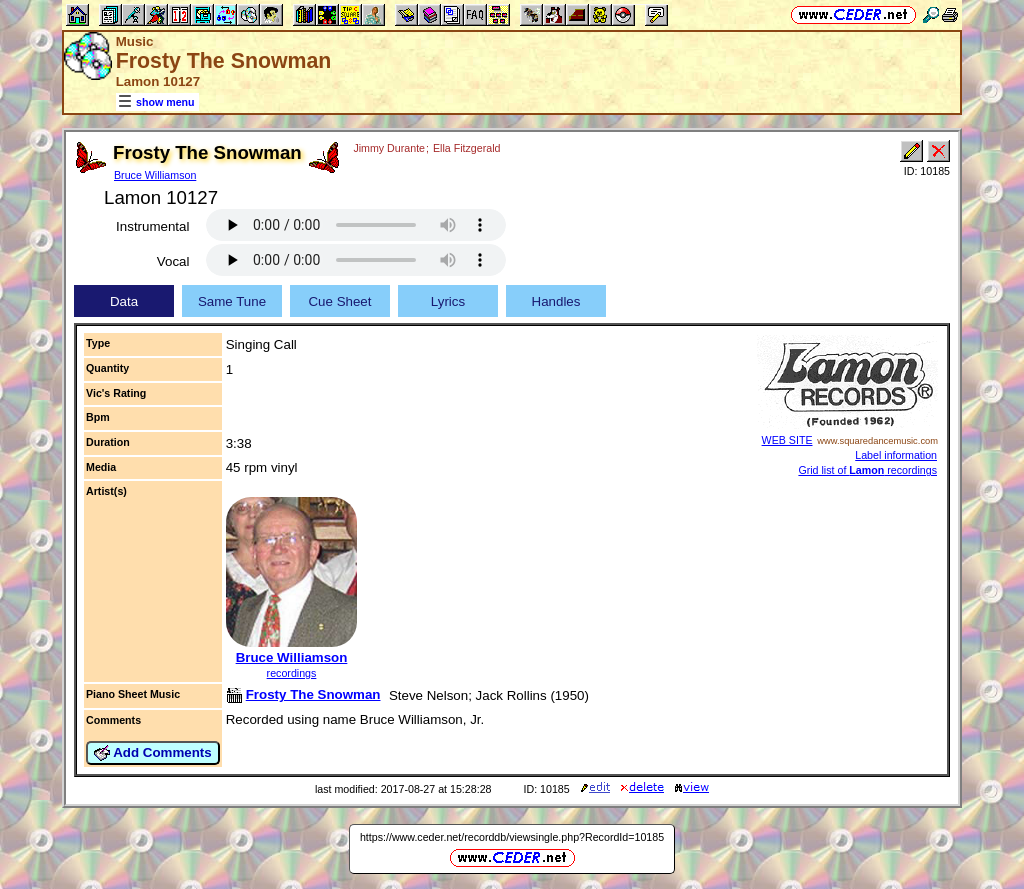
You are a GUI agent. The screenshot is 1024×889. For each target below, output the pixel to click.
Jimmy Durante (389, 148)
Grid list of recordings (867, 470)
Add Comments (153, 753)
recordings (292, 673)
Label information (896, 455)
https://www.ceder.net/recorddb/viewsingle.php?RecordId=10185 (512, 837)
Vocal (173, 261)
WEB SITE (787, 440)
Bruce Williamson (155, 175)
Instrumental (152, 226)
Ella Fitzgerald (467, 148)
